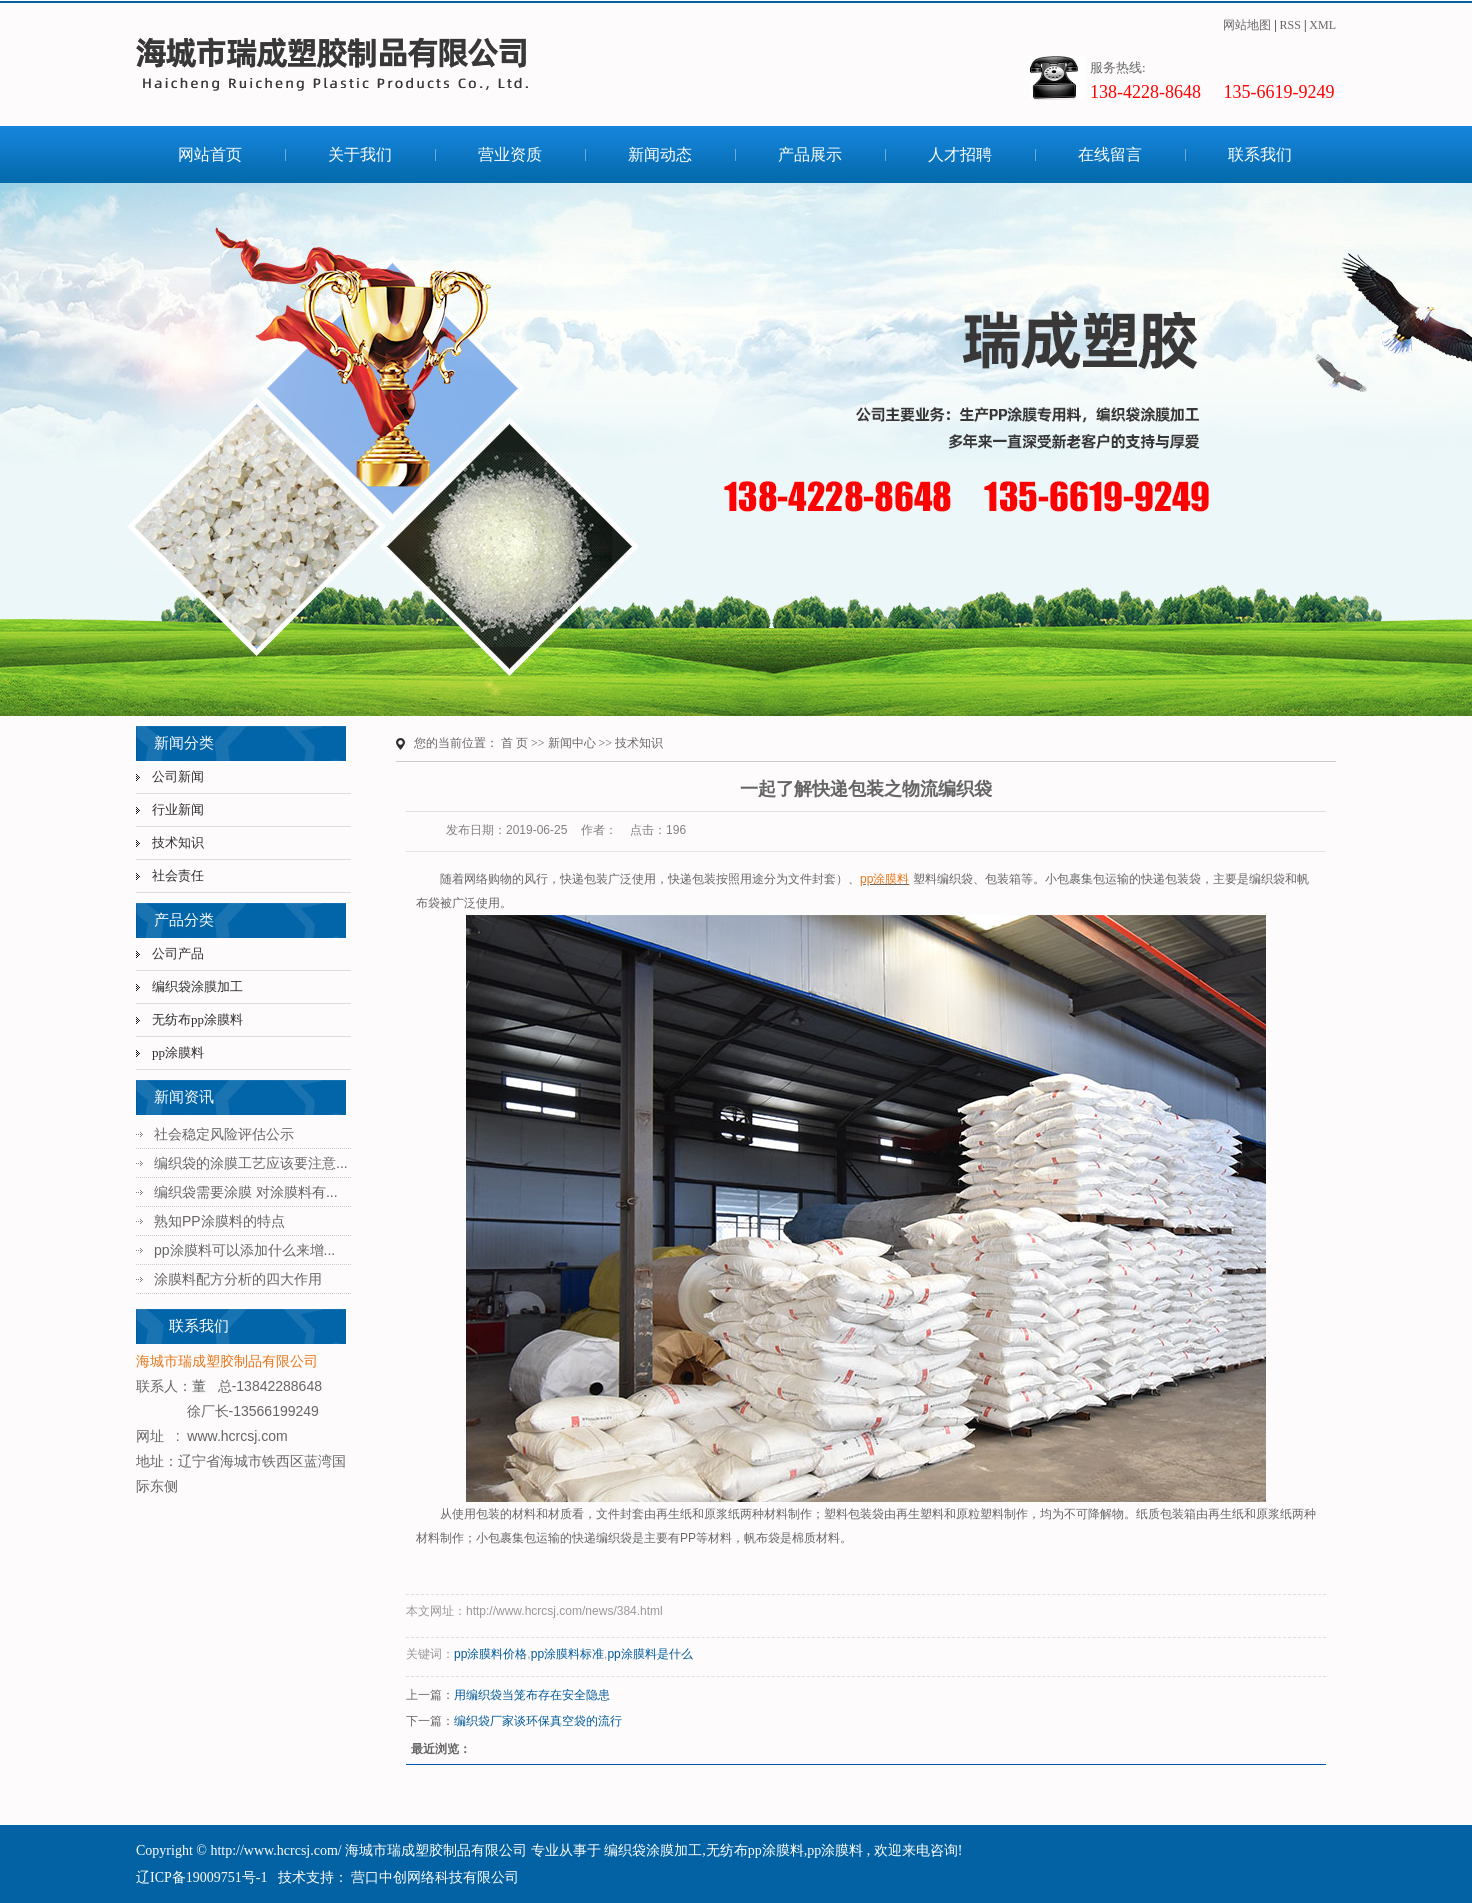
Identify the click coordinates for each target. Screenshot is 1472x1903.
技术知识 (178, 842)
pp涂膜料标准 (567, 1654)
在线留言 (1110, 154)
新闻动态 (660, 154)
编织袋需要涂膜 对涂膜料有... (246, 1192)
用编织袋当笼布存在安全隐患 (532, 1695)
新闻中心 (572, 743)
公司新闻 (178, 776)
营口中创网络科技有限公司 (434, 1877)
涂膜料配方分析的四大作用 (238, 1279)
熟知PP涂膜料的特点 (219, 1221)
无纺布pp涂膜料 (197, 1019)
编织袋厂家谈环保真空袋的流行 (538, 1721)
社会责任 (178, 875)
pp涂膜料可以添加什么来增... (244, 1250)
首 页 (514, 743)
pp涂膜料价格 (490, 1654)
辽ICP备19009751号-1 (201, 1877)
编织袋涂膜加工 (197, 986)
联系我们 (1260, 154)
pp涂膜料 (178, 1052)
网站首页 (210, 154)
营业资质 (510, 154)
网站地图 (1247, 25)
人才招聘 (960, 154)
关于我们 (360, 154)
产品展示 (810, 154)
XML (1322, 25)
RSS (1290, 25)
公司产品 (178, 953)
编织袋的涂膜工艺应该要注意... (251, 1163)
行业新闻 (178, 809)
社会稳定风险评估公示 (224, 1134)
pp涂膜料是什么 (649, 1654)
